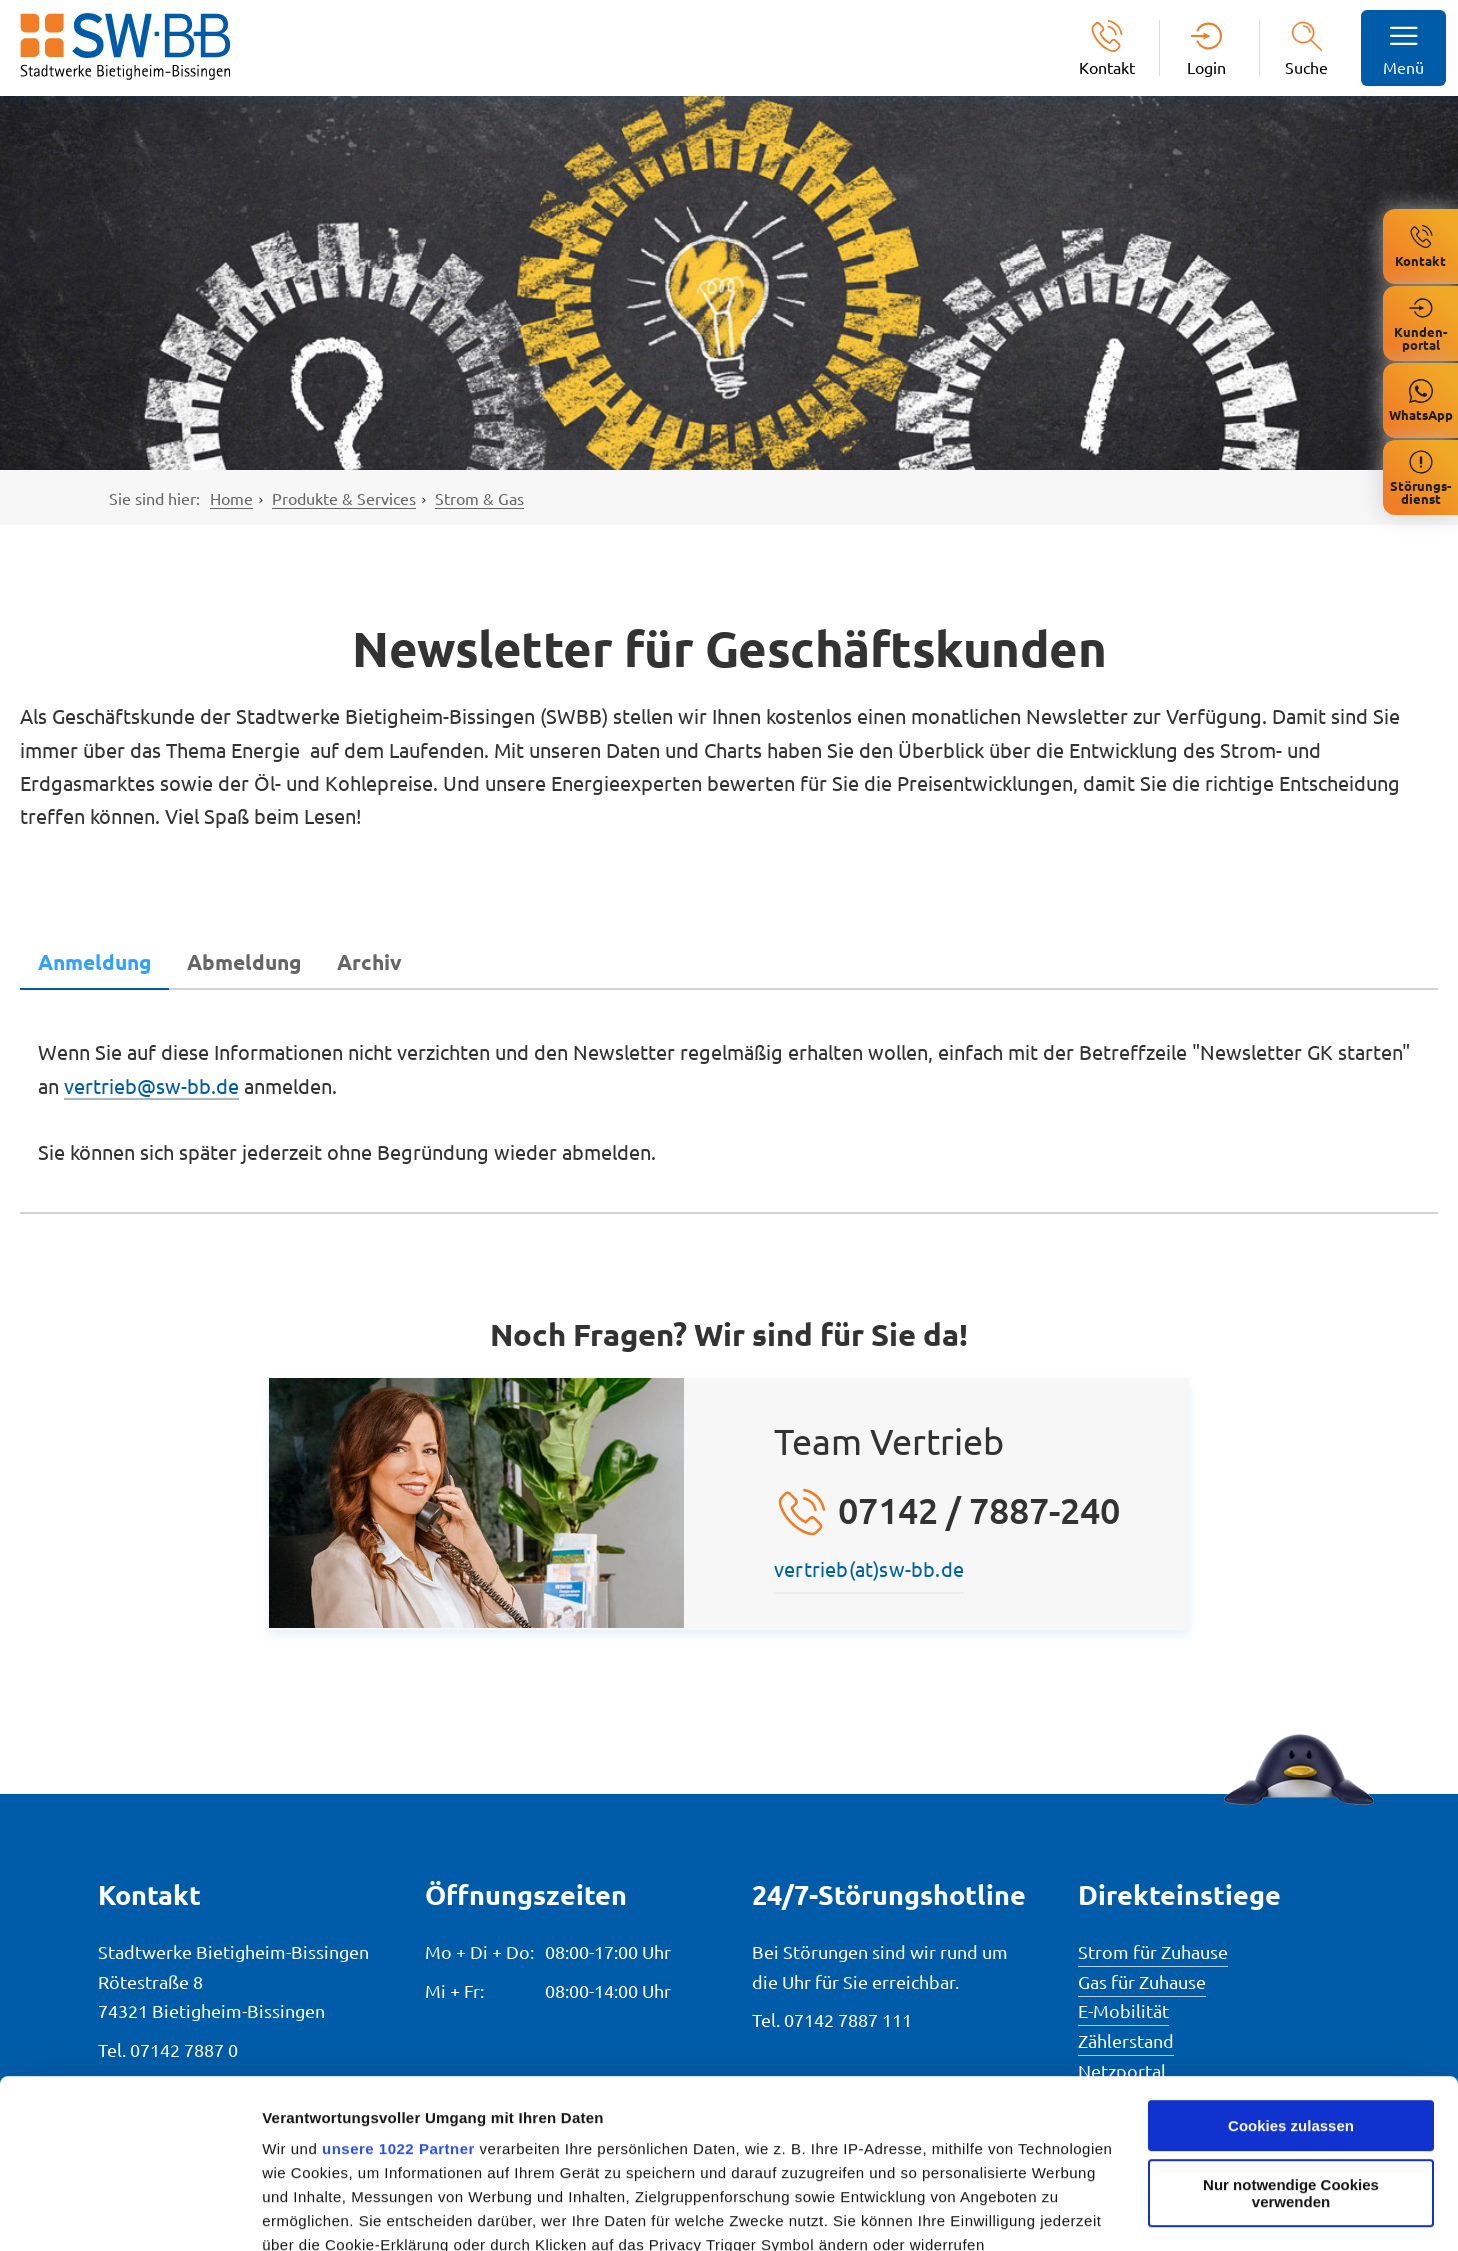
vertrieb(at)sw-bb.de (869, 1568)
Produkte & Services (344, 498)
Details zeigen (312, 2211)
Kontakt (1107, 66)
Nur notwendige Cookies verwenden (1291, 2035)
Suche (1306, 67)
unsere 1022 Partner (398, 1990)
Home (231, 498)
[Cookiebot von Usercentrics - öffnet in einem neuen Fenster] (129, 2212)
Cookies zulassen (1291, 1967)
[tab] (94, 962)
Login (1206, 66)
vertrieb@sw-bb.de (151, 1085)
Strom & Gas (479, 498)
